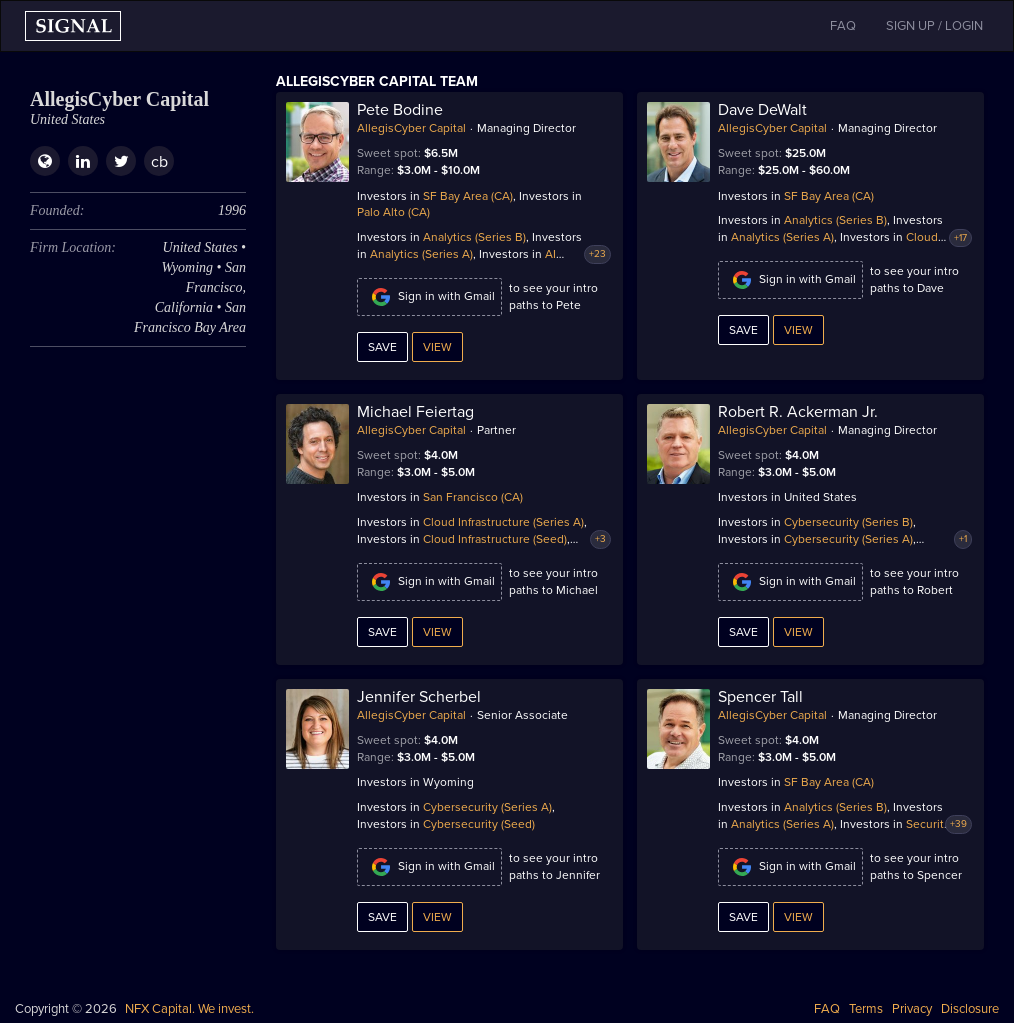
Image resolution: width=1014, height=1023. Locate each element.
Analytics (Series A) (421, 254)
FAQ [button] (843, 26)
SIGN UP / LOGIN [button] (934, 26)
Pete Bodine (400, 110)
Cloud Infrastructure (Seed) (495, 539)
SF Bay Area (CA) (468, 196)
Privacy (912, 1009)
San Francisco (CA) (473, 497)
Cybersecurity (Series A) (848, 539)
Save (382, 347)
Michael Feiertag (415, 412)
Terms (866, 1009)
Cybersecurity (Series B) (848, 522)
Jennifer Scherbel (419, 697)
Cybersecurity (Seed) (479, 824)
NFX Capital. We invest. (189, 1009)
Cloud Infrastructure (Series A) (503, 522)
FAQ (827, 1009)
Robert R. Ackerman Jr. (798, 412)
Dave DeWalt (762, 110)
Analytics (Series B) (474, 237)
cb (159, 162)
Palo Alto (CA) (393, 212)
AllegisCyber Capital (411, 128)
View (437, 347)
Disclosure (970, 1009)
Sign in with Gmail (429, 297)
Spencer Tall (760, 697)
